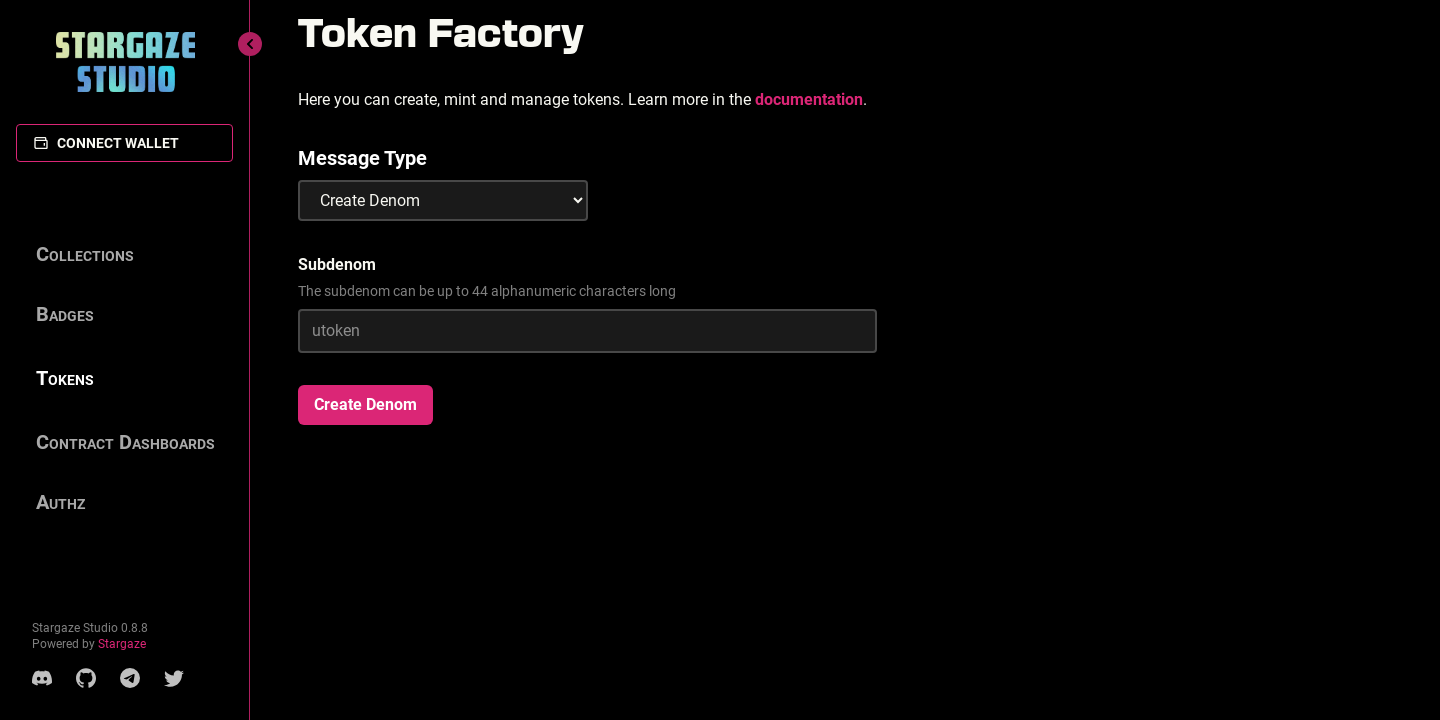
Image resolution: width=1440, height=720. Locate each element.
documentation (809, 99)
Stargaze (122, 644)
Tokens (65, 378)
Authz (60, 502)
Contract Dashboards (125, 442)
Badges (65, 314)
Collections (85, 254)
